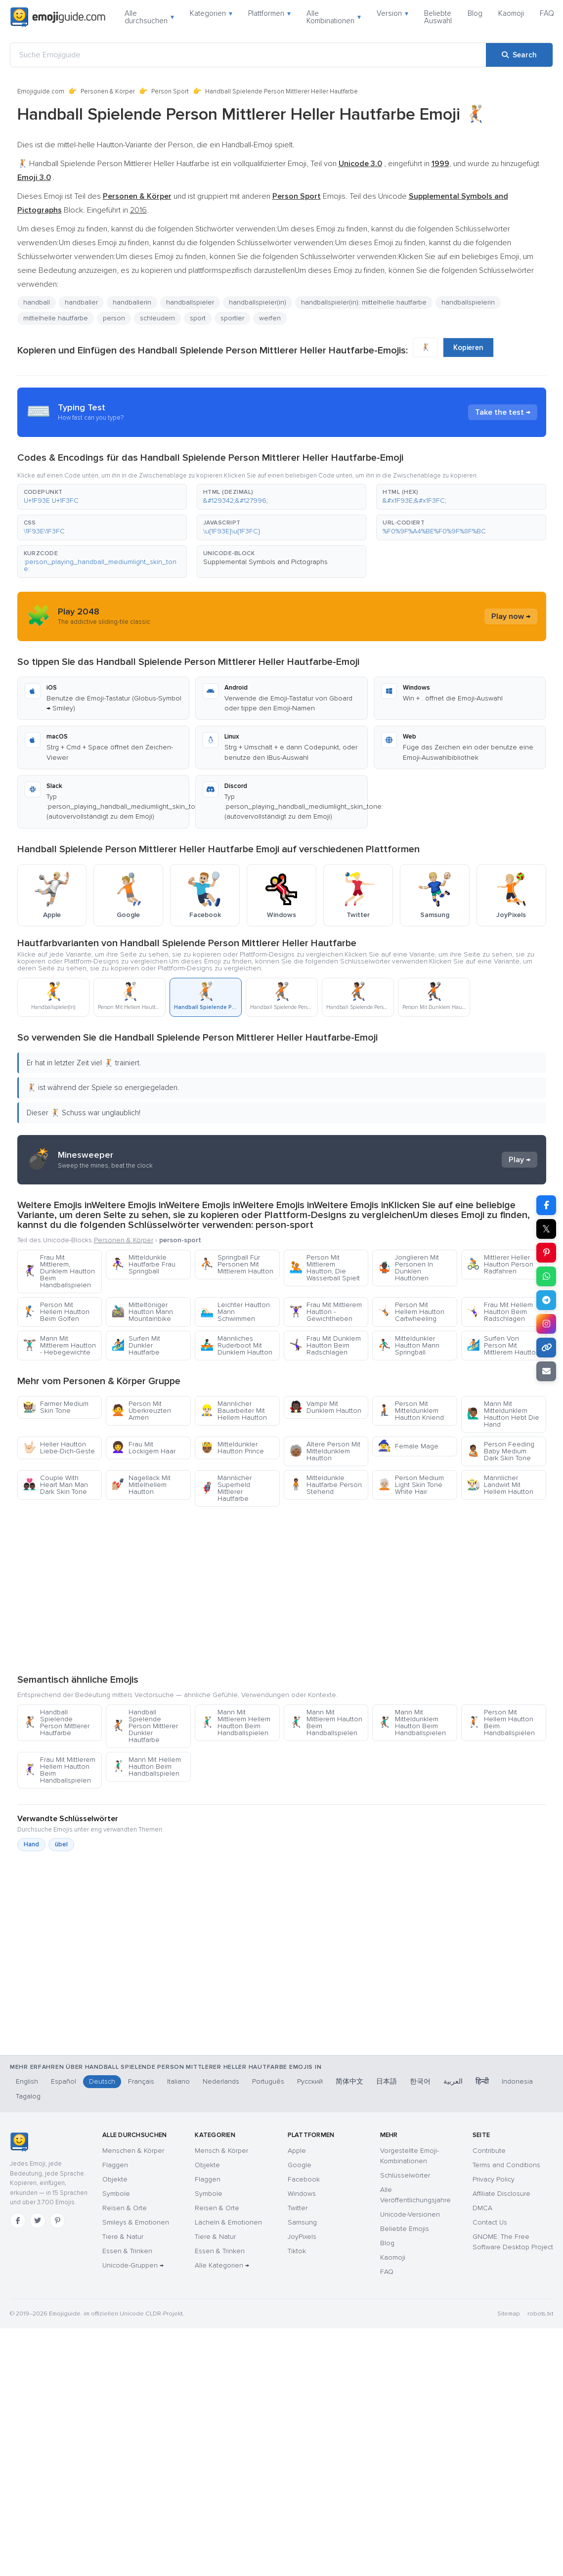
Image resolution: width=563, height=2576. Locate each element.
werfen (270, 318)
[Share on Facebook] (546, 1205)
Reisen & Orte (124, 2208)
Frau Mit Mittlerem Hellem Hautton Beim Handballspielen (59, 1770)
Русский (310, 2081)
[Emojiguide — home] (58, 17)
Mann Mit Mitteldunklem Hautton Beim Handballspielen (412, 1722)
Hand (31, 1844)
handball (36, 302)
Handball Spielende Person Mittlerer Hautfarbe (56, 1722)
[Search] (519, 55)
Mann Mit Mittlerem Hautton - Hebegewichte (59, 1345)
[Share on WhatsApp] (546, 1276)
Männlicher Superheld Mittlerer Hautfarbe (226, 1488)
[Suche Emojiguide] (248, 55)
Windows (302, 2193)
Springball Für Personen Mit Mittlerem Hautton (236, 1264)
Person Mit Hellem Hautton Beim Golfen (56, 1312)
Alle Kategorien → (222, 2265)
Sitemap (508, 2313)
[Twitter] (37, 2220)
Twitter (297, 2208)
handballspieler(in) (257, 302)
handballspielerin (468, 302)
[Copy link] (546, 1347)
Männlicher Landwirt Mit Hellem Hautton (500, 1485)
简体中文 (349, 2081)
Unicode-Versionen (410, 2214)
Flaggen (115, 2165)
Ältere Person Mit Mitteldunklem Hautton (324, 1451)
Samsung (302, 2222)
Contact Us (490, 2222)
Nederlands (221, 2081)
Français (141, 2081)
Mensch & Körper (221, 2150)
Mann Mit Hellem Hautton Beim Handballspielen (146, 1766)
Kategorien (211, 13)
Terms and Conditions (506, 2165)
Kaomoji (511, 13)
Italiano (178, 2081)
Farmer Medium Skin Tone (55, 1407)
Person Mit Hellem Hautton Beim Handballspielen (501, 1722)
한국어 (420, 2081)
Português (268, 2081)
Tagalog (28, 2096)
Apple (297, 2150)
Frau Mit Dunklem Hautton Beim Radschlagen (325, 1345)
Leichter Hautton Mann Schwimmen (235, 1312)
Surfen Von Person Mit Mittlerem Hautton (503, 1345)
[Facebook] (18, 2220)
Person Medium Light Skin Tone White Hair (411, 1485)
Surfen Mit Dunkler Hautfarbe (135, 1345)
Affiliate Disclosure (501, 2193)
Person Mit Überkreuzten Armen (141, 1410)
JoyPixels (302, 2236)
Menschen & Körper (133, 2150)
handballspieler (190, 302)
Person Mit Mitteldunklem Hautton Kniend (411, 1410)
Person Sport (170, 91)
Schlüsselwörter (405, 2175)
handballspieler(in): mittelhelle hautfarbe (364, 302)
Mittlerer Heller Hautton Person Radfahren (500, 1264)
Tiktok (297, 2251)
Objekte (115, 2179)
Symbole (116, 2193)
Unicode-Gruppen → (133, 2265)
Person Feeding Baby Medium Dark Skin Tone (500, 1451)
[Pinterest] (57, 2220)
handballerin (132, 302)
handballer (81, 302)
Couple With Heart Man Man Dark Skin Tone (55, 1485)
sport (198, 318)
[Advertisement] (281, 1590)
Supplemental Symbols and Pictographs (265, 562)
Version (392, 13)
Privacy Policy (494, 2179)
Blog (475, 13)
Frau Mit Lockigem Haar (143, 1447)
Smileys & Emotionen (135, 2222)
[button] (102, 497)
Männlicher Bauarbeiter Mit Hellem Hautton (233, 1410)
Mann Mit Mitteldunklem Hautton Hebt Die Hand (503, 1414)
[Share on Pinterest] (546, 1253)
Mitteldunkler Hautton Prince (232, 1447)
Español (63, 2081)
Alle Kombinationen (333, 17)
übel (61, 1844)
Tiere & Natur (122, 2236)
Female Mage (408, 1446)
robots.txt (540, 2313)
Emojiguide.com (40, 91)
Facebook (304, 2179)
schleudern (157, 318)
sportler (232, 318)
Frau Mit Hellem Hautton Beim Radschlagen (500, 1312)
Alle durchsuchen (149, 17)
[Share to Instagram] (546, 1324)
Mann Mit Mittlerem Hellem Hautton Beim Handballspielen (235, 1722)
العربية (453, 2081)
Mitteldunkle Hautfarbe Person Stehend (325, 1485)
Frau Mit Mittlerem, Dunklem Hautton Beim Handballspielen (59, 1271)
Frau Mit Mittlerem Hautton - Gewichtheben (325, 1312)
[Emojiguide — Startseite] (19, 2142)
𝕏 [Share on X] (546, 1228)
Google (299, 2165)
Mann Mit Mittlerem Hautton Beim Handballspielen (325, 1722)
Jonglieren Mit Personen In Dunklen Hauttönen (408, 1267)
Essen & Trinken (127, 2251)
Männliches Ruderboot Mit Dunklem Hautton (236, 1345)
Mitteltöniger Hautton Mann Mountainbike (142, 1312)
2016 (138, 210)
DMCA (482, 2208)
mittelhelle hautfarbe (55, 318)
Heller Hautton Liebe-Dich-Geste (59, 1447)
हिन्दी (482, 2081)
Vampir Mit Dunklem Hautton (325, 1407)
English (27, 2081)
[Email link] (546, 1371)
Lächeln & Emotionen (228, 2222)
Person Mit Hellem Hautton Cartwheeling (411, 1312)
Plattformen (269, 13)
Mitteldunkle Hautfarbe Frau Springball (143, 1264)
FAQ (547, 13)
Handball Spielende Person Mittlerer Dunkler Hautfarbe (144, 1726)
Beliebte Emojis (404, 2229)
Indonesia (517, 2081)
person (114, 318)
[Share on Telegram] (546, 1300)
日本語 (386, 2081)
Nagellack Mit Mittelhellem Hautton (141, 1485)
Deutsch (102, 2081)
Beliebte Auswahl (438, 17)
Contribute (489, 2150)
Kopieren (468, 347)
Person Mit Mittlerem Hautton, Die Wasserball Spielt (324, 1267)
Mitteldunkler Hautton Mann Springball (408, 1345)
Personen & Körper (108, 91)
